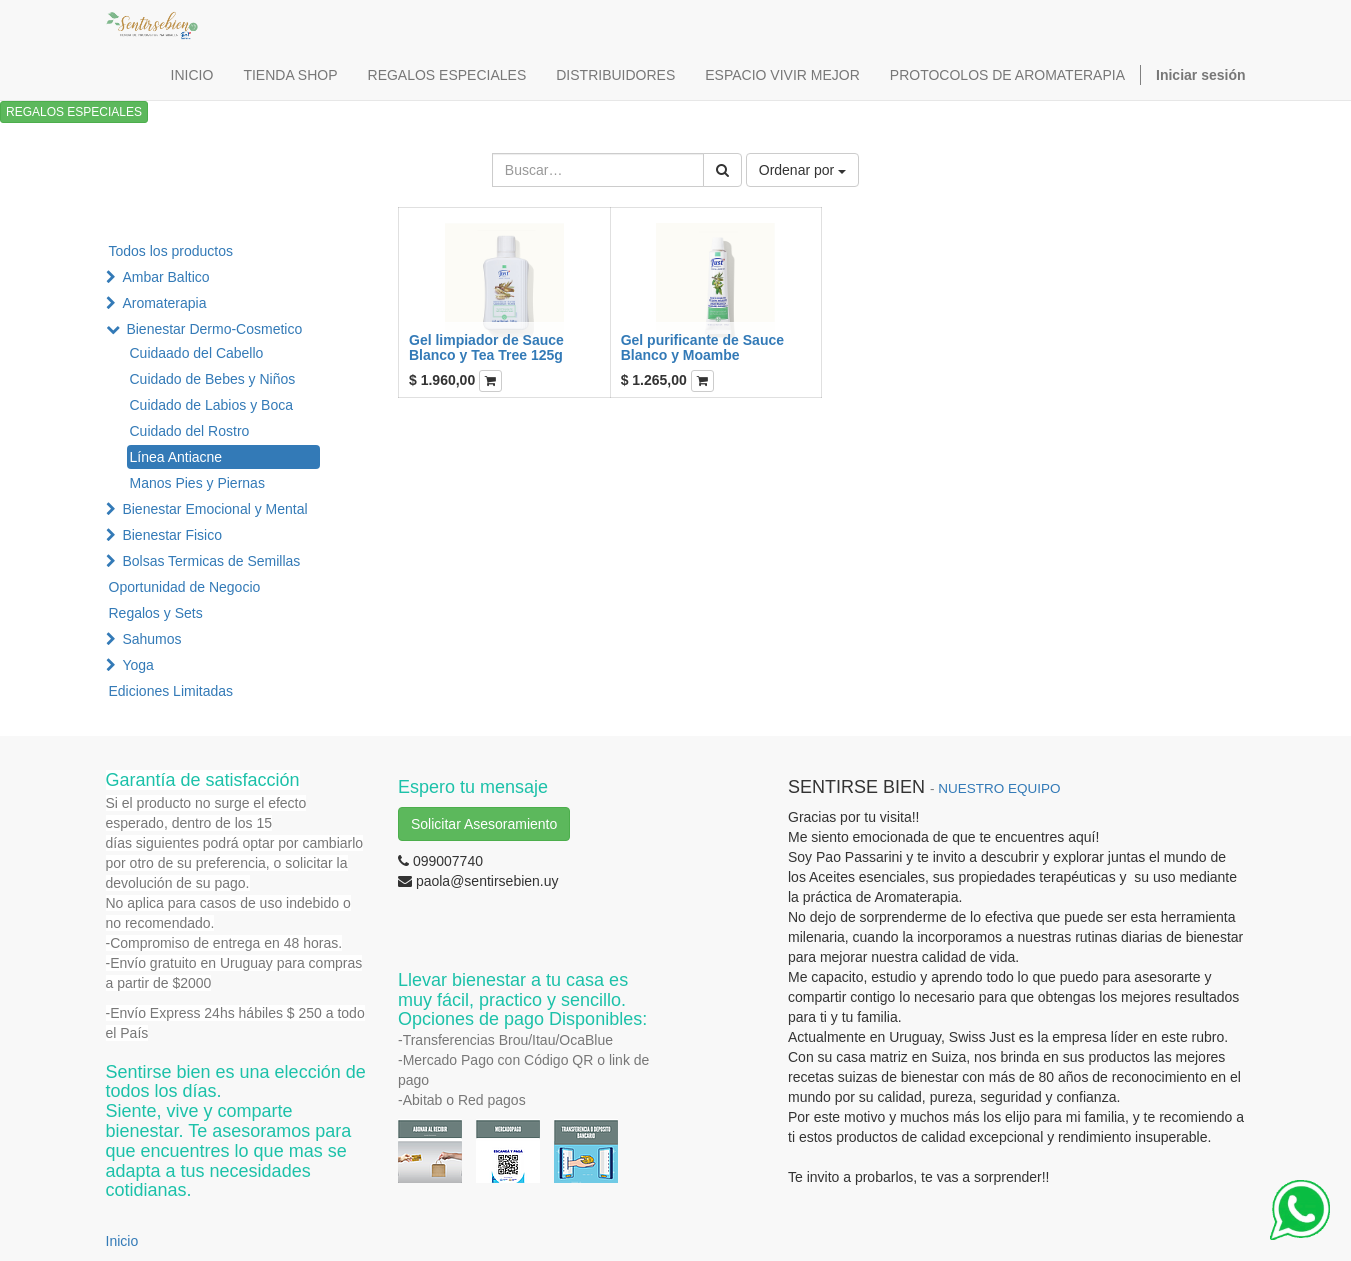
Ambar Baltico (165, 277)
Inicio (122, 1241)
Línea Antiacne (176, 457)
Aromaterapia (164, 303)
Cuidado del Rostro (190, 431)
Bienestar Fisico (172, 535)
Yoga (137, 665)
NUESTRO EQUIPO (999, 788)
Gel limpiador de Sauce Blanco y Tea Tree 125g (486, 347)
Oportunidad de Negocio (185, 587)
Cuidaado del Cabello (197, 353)
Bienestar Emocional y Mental (214, 509)
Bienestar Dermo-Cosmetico (214, 329)
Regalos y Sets (156, 613)
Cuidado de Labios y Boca (211, 405)
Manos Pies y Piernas (197, 483)
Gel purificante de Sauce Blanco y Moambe (702, 347)
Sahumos (151, 639)
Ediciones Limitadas (171, 691)
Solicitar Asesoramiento (484, 824)
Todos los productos (171, 251)
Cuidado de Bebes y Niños (213, 379)
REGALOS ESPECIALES (74, 112)
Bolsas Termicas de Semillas (211, 561)
